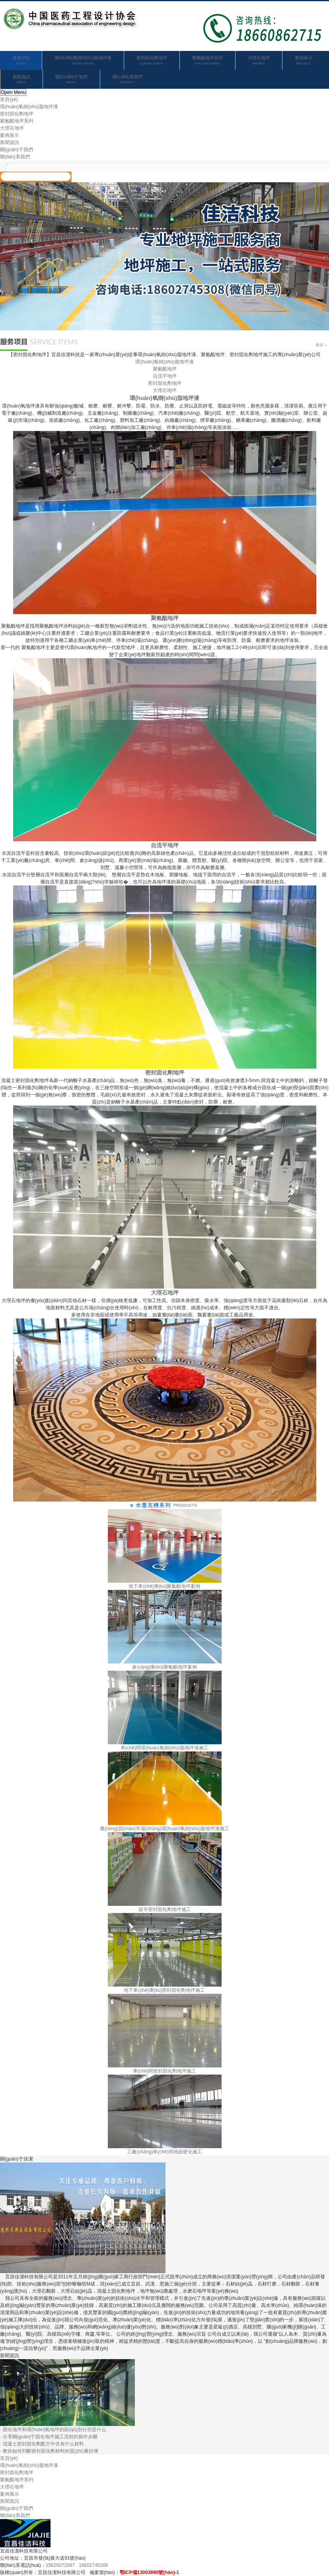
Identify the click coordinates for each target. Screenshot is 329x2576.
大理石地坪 (259, 60)
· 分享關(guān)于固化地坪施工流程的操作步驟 (48, 2436)
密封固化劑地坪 (151, 60)
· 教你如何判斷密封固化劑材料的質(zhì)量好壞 (49, 2451)
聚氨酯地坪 (165, 369)
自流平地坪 (165, 376)
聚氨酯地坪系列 (207, 60)
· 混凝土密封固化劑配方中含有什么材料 (42, 2444)
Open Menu (13, 92)
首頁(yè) (20, 60)
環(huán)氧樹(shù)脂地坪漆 (83, 60)
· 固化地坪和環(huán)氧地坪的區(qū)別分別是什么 (53, 2429)
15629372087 (60, 2565)
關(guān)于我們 (71, 79)
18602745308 (93, 2565)
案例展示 (303, 60)
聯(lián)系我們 (127, 79)
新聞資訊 (21, 79)
